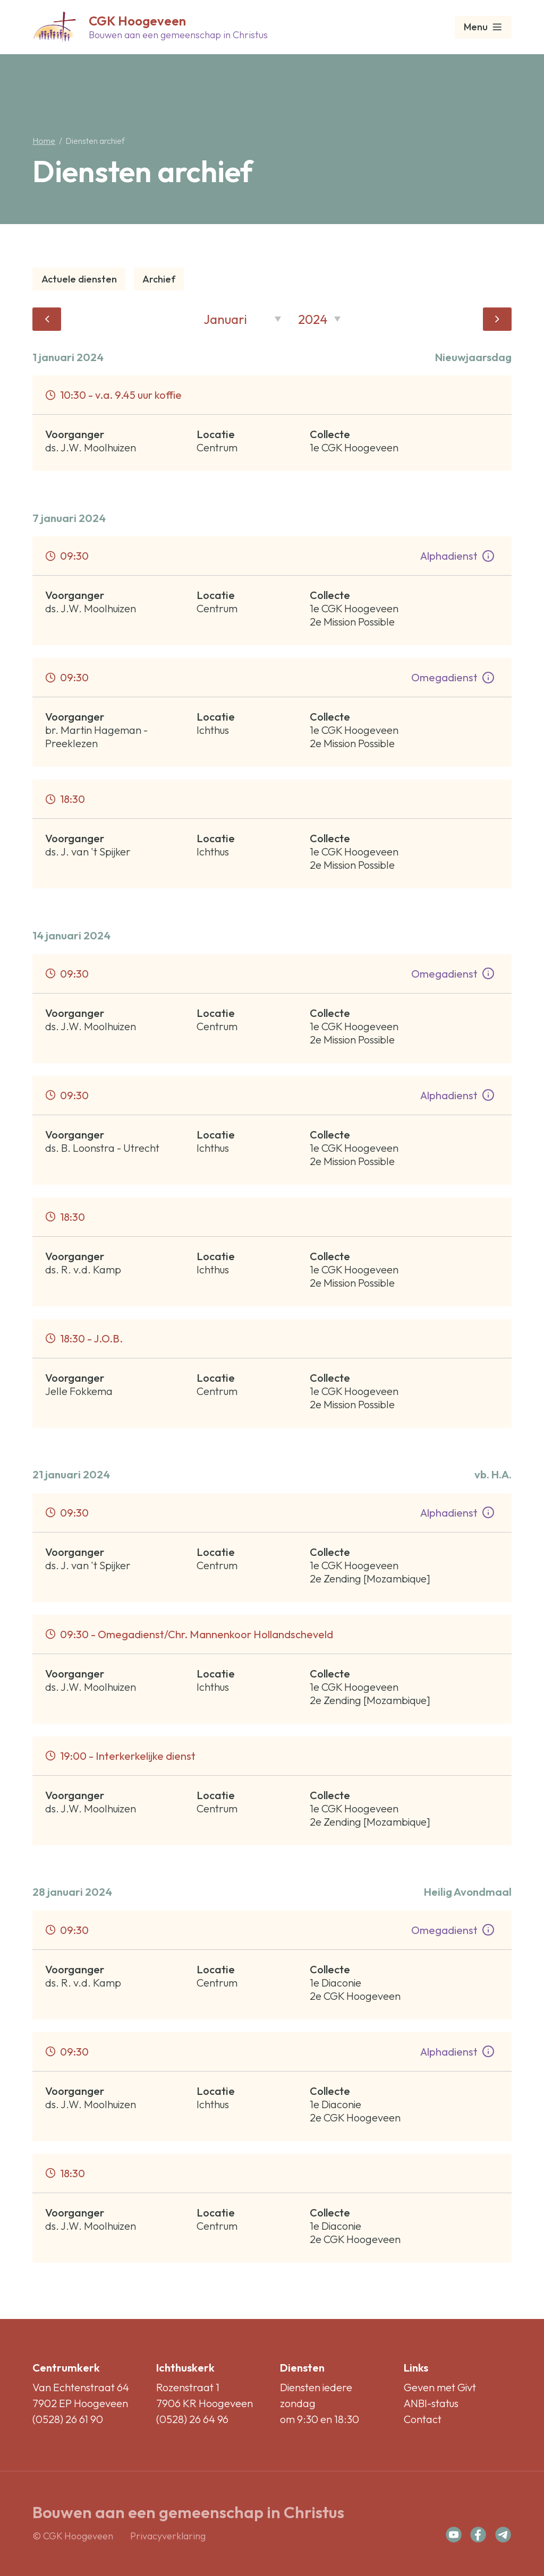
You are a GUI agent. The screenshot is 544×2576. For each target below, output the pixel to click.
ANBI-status (431, 2403)
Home (43, 140)
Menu (483, 27)
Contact (422, 2419)
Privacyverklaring (168, 2536)
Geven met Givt (440, 2387)
